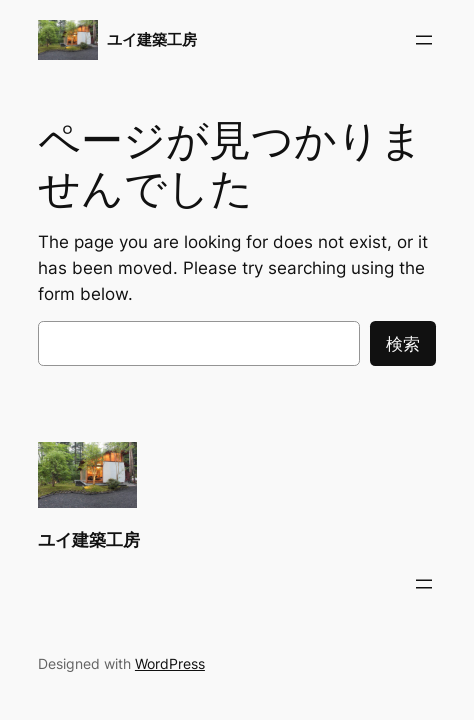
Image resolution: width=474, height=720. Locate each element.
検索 (403, 344)
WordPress (170, 663)
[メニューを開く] (424, 40)
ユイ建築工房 (152, 40)
